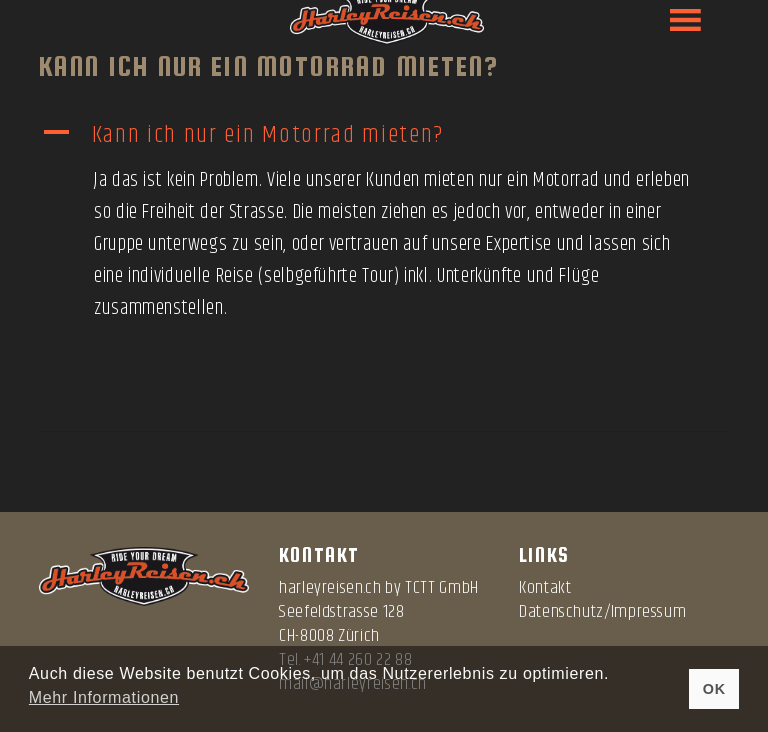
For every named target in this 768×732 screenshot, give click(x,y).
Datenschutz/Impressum (602, 612)
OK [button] (714, 689)
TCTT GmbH (442, 588)
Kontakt (545, 588)
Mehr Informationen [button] (104, 697)
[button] (384, 135)
